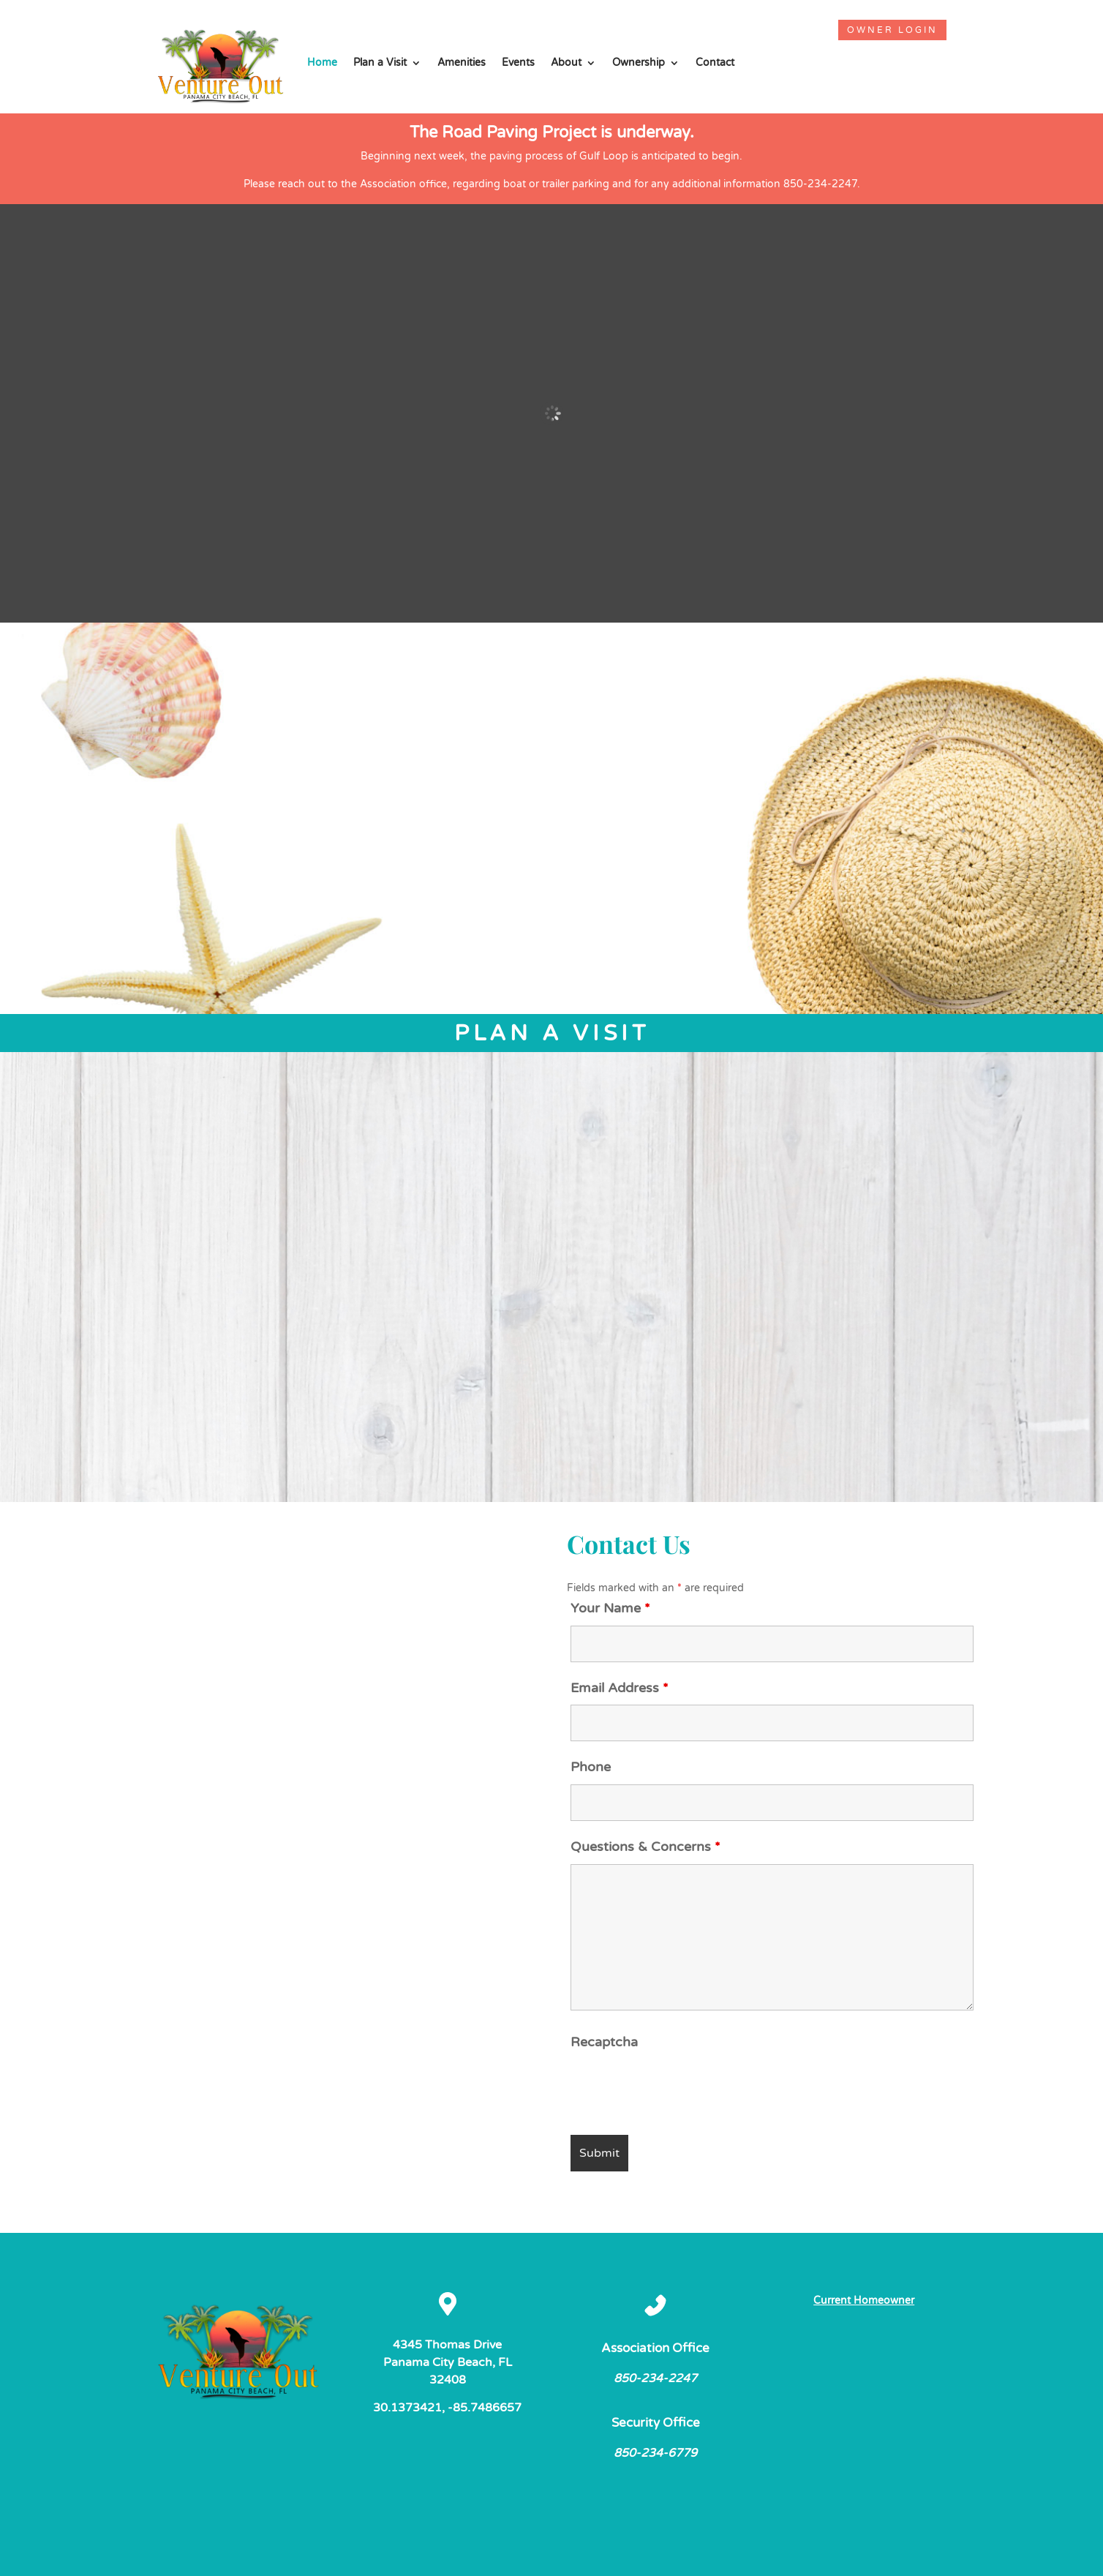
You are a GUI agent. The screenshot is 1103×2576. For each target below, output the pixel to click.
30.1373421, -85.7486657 (447, 2407)
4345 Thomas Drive (447, 2344)
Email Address (620, 1688)
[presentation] (682, 2088)
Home (322, 62)
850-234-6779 (655, 2453)
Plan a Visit (380, 62)
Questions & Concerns (645, 1847)
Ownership (638, 62)
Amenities (461, 62)
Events (518, 62)
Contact (715, 62)
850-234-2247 (655, 2378)
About (566, 62)
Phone (591, 1767)
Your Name (610, 1608)
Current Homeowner (863, 2300)
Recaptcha (604, 2042)
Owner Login (892, 30)
